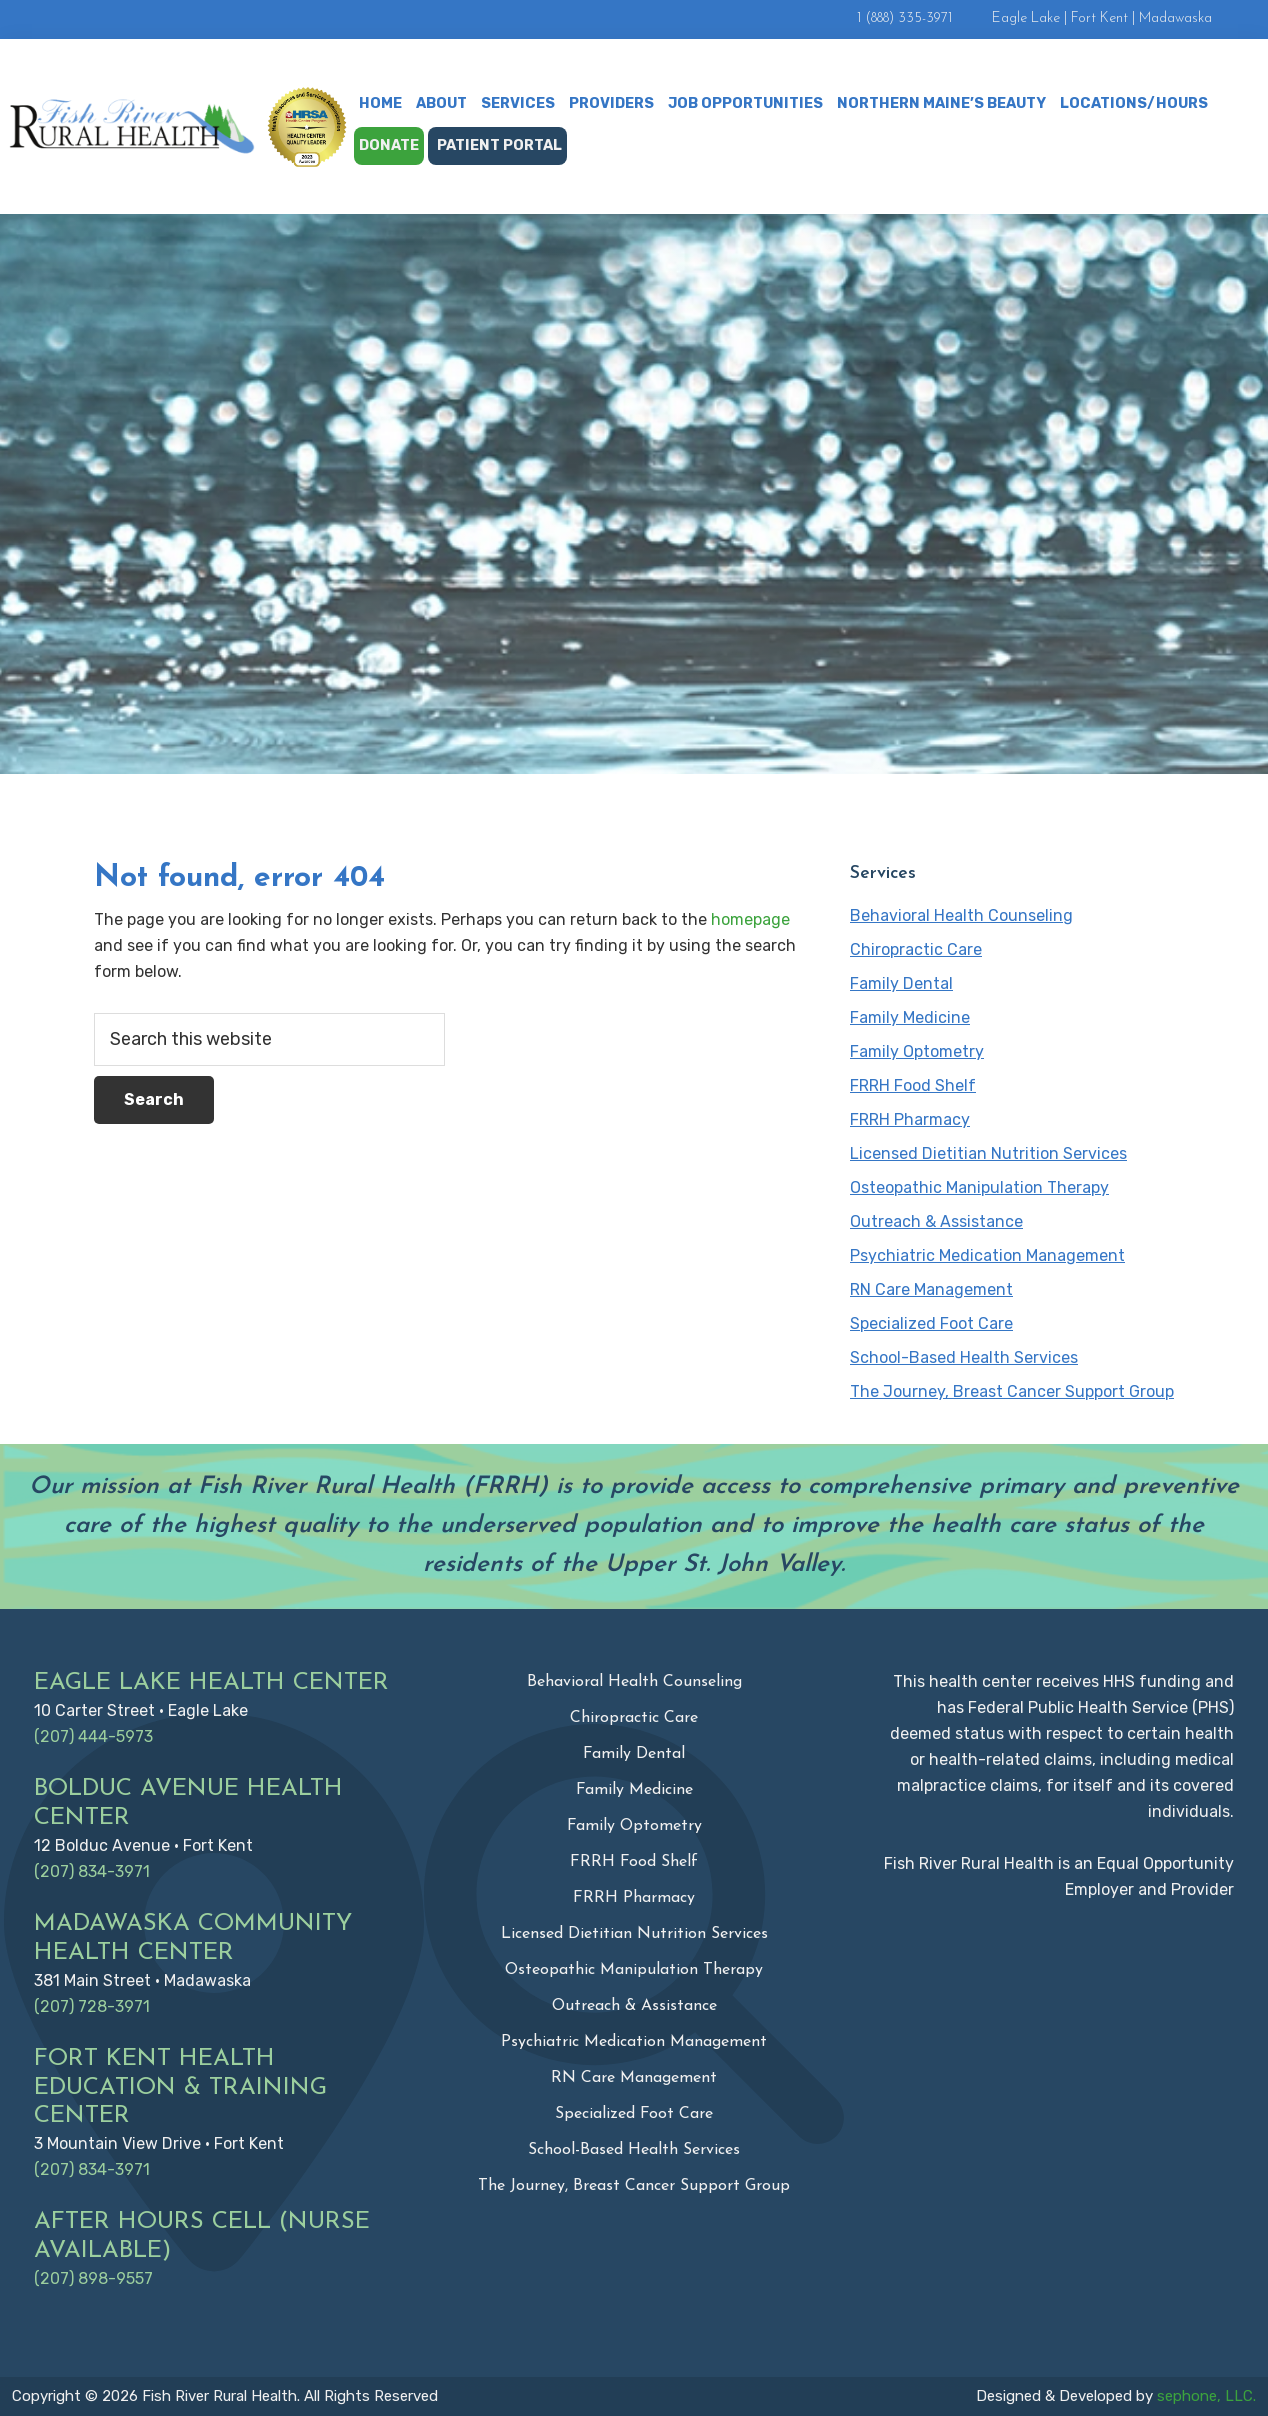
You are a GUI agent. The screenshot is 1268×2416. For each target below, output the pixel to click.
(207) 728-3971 (92, 2006)
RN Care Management (931, 1289)
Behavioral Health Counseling (961, 915)
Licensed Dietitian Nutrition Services (988, 1153)
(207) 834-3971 (92, 1871)
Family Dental (901, 983)
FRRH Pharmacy (910, 1119)
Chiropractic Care (916, 949)
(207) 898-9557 (93, 2278)
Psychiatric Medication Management (987, 1255)
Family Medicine (910, 1017)
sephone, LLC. (1206, 2396)
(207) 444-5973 (93, 1736)
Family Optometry (917, 1051)
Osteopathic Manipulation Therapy (979, 1187)
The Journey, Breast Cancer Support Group (1012, 1391)
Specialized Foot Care (931, 1323)
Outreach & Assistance (936, 1221)
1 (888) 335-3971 (904, 18)
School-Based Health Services (964, 1357)
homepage (750, 919)
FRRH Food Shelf (913, 1085)
